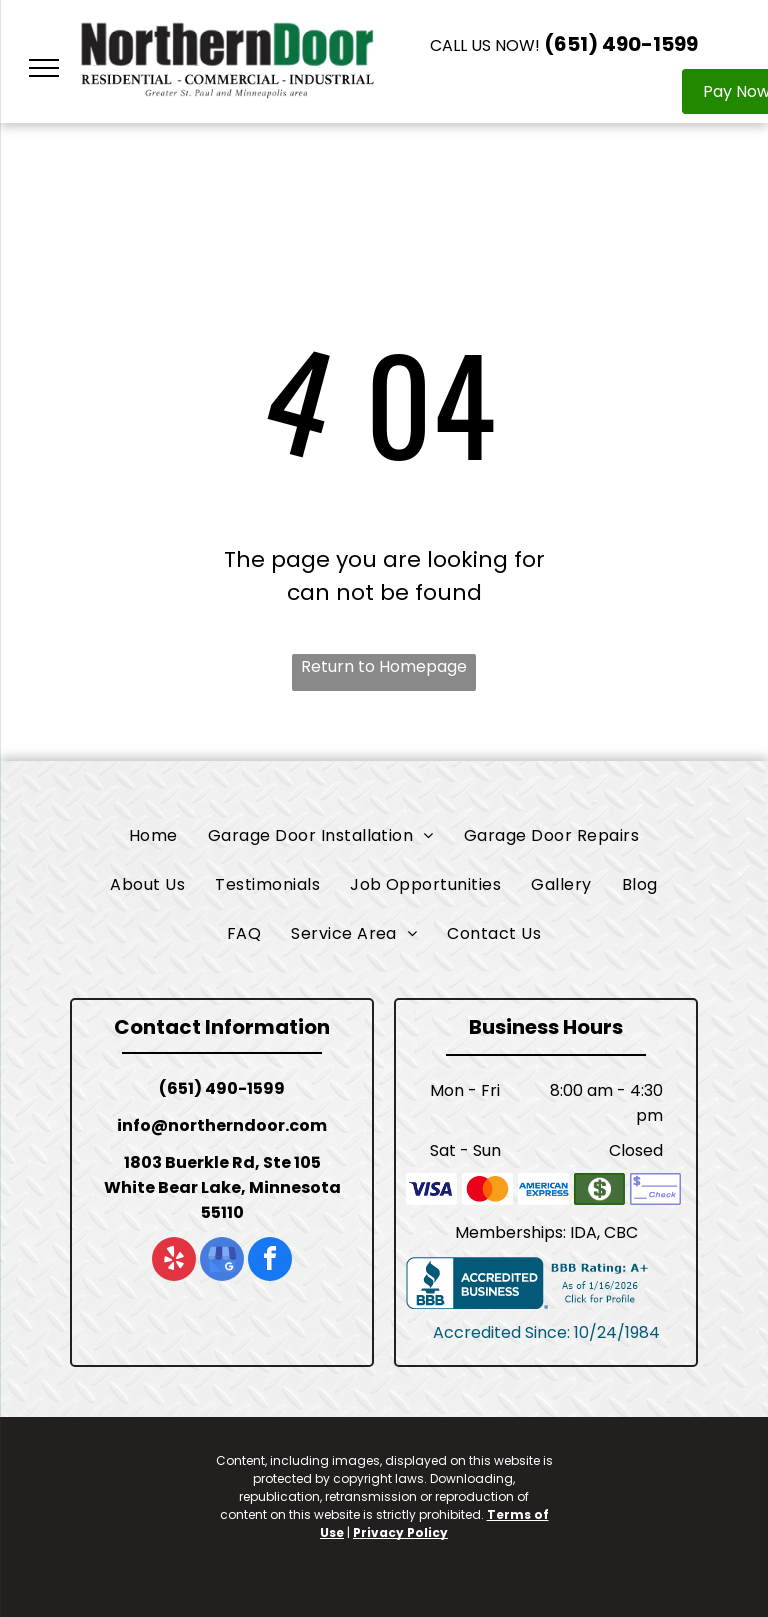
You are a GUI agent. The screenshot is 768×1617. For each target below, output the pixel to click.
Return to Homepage (384, 666)
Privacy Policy (400, 1532)
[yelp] (174, 1261)
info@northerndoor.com (222, 1125)
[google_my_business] (222, 1261)
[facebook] (270, 1261)
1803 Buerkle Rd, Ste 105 (222, 1162)
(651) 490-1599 (621, 44)
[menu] (44, 68)
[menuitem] (153, 835)
